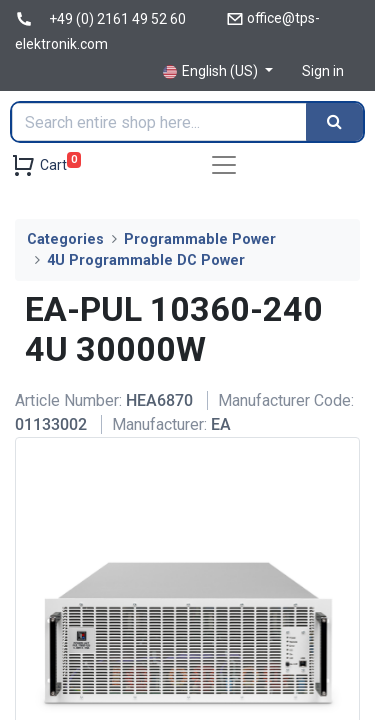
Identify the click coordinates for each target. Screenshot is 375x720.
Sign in (323, 71)
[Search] (334, 122)
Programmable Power (200, 239)
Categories (65, 239)
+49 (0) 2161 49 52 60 (117, 19)
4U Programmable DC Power (146, 260)
